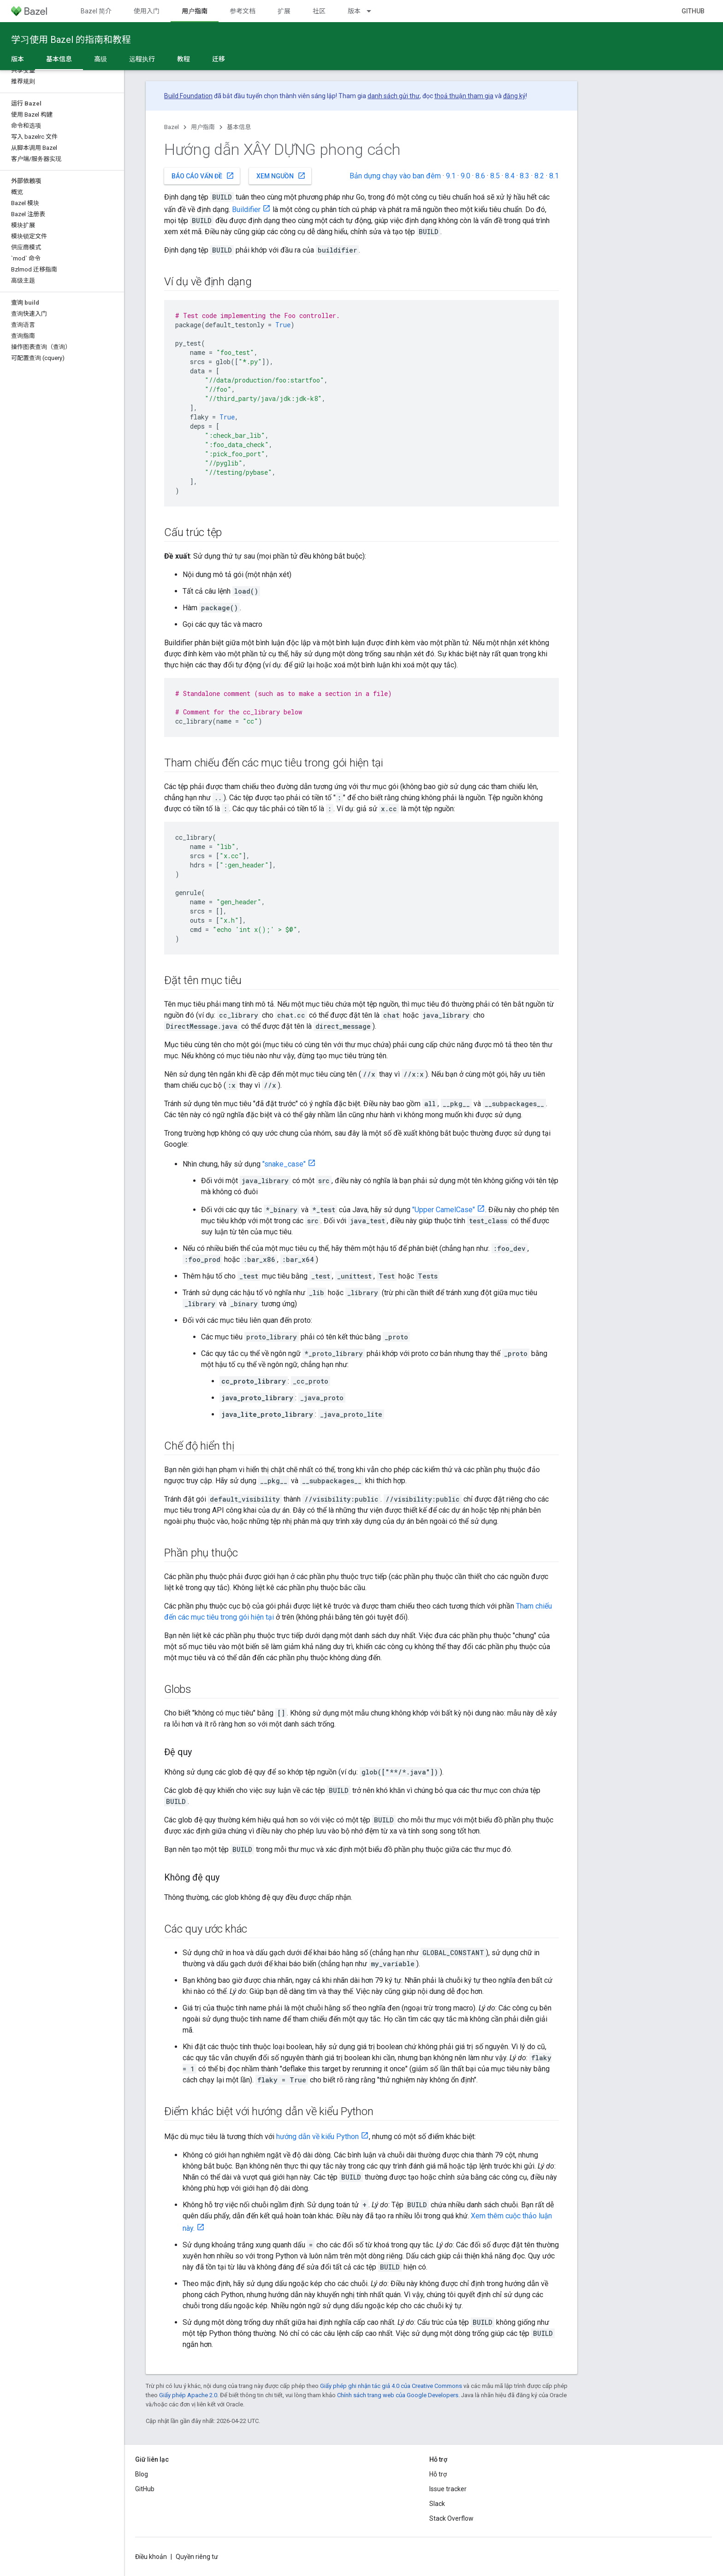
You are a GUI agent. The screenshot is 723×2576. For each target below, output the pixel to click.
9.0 (465, 175)
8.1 (554, 175)
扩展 (284, 11)
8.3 (524, 175)
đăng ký (514, 96)
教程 (183, 59)
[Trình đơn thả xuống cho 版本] (373, 11)
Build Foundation (188, 96)
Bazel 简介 (96, 11)
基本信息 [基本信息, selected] (59, 59)
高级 (100, 59)
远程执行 (142, 59)
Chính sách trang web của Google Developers (397, 2395)
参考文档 (242, 11)
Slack (437, 2503)
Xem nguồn (281, 175)
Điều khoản (151, 2556)
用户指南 (203, 127)
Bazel (171, 127)
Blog (141, 2474)
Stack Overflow (451, 2518)
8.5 (495, 175)
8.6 (480, 175)
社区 (319, 11)
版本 (354, 11)
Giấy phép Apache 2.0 (188, 2395)
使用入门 (147, 11)
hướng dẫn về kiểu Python (317, 2136)
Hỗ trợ (438, 2474)
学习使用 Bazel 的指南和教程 (71, 39)
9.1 (451, 175)
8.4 (510, 175)
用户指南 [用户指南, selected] (194, 11)
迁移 (218, 59)
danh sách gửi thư (393, 96)
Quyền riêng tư (197, 2556)
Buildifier (246, 209)
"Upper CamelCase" (443, 1209)
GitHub (693, 11)
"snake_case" (284, 1164)
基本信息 (239, 127)
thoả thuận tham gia (463, 96)
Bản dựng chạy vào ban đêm (395, 175)
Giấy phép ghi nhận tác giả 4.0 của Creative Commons (391, 2385)
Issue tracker (448, 2489)
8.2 (539, 175)
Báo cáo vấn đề (203, 175)
